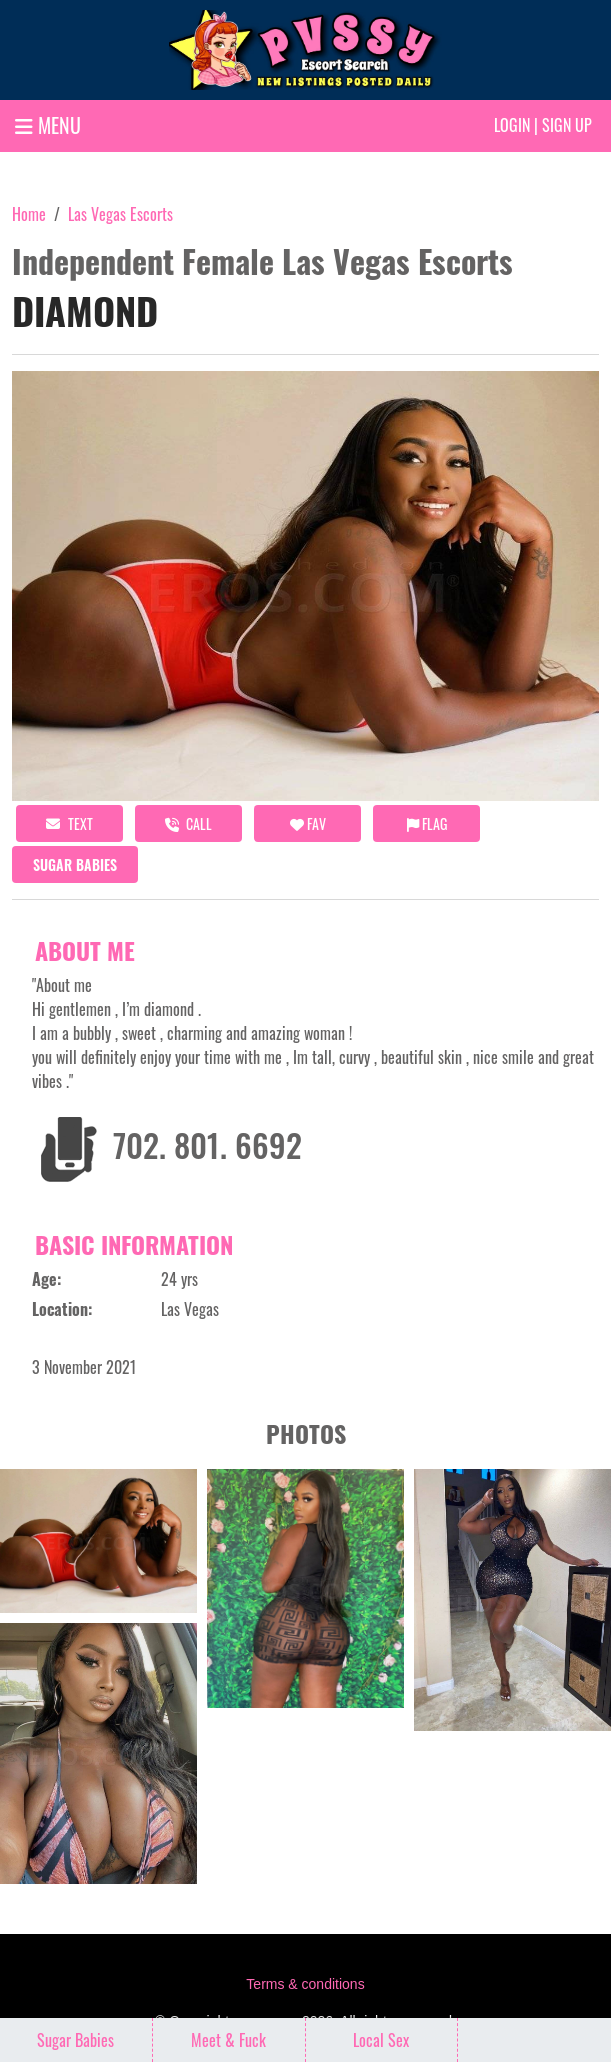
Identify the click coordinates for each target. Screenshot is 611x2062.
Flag (427, 823)
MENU (48, 125)
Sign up (567, 125)
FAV (308, 823)
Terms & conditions (305, 1984)
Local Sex (381, 2040)
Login (512, 125)
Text (69, 823)
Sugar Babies (75, 864)
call (188, 823)
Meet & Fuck (228, 2040)
